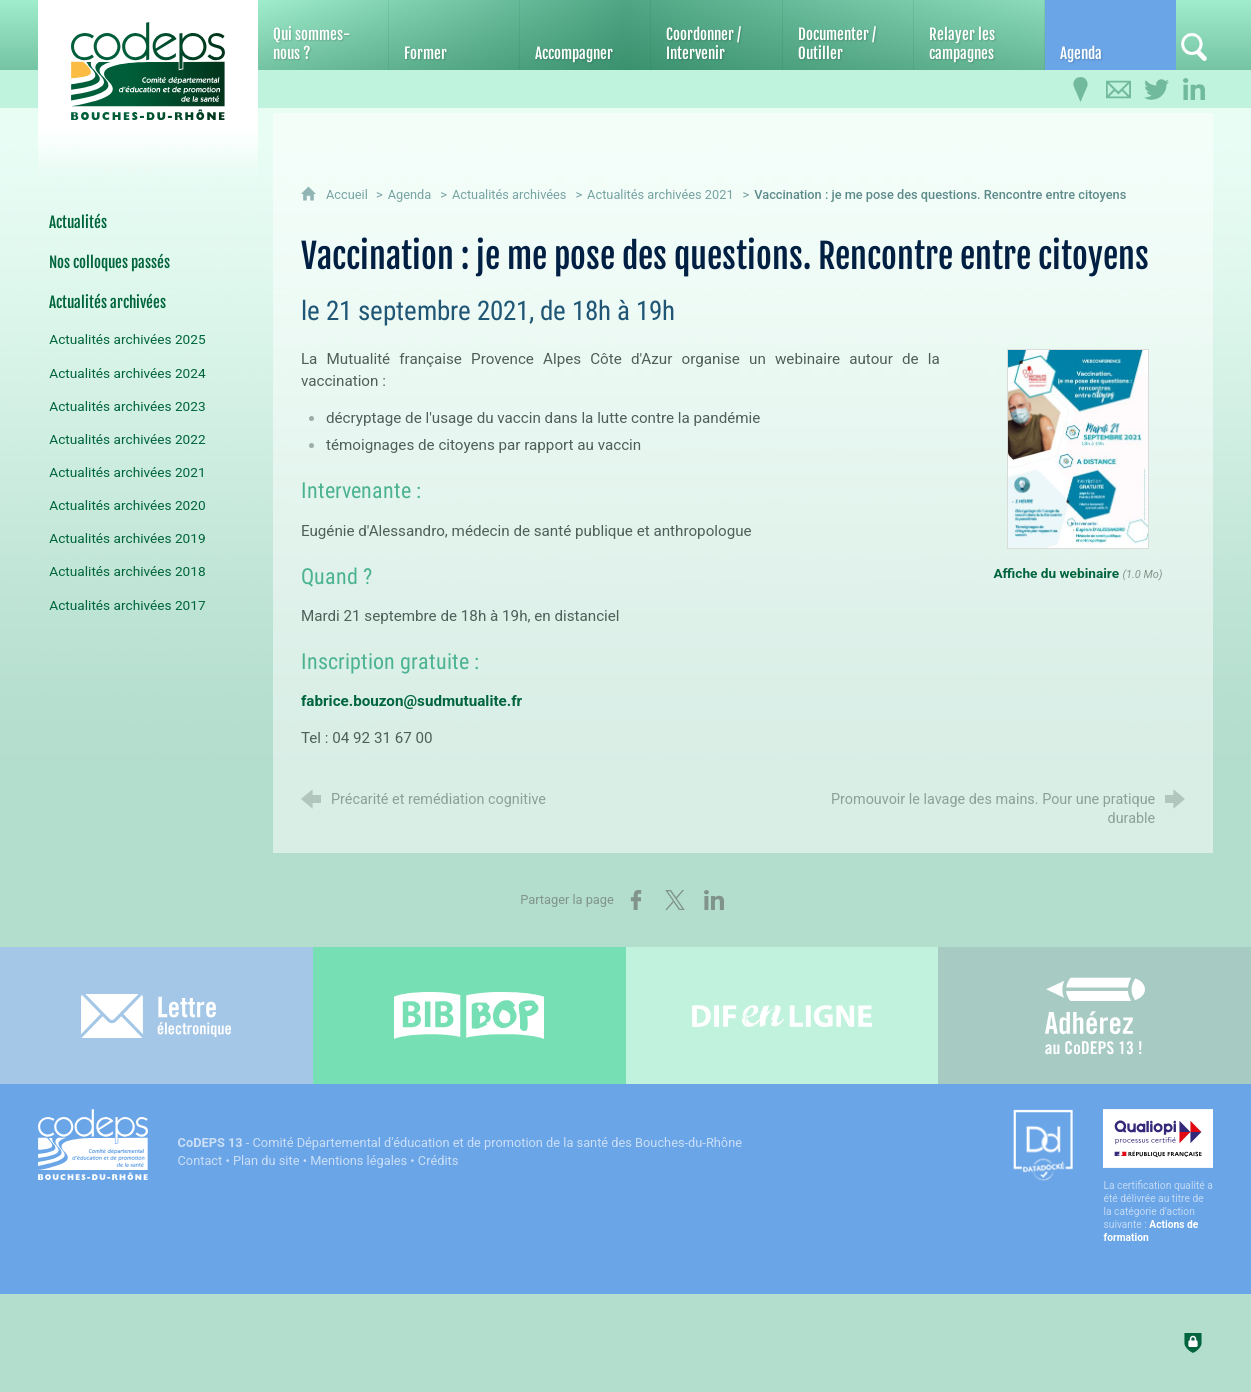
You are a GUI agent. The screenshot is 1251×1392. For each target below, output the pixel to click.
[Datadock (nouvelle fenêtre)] (1043, 1146)
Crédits (438, 1160)
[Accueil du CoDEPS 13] (148, 71)
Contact (200, 1160)
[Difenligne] (782, 1015)
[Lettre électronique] (156, 1015)
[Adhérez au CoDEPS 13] (1094, 1015)
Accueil (348, 194)
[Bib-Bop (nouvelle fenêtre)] (469, 1015)
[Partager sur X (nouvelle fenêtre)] (675, 900)
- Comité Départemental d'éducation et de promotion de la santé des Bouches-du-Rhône (460, 1142)
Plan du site (266, 1160)
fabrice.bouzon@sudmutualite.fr (411, 701)
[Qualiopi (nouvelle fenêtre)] (1158, 1176)
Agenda (410, 194)
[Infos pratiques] (1080, 90)
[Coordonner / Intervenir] (716, 35)
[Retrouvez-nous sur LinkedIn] (1194, 90)
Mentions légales (358, 1160)
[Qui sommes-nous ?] (323, 35)
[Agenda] (1110, 35)
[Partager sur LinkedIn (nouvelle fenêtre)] (714, 900)
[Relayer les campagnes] (979, 35)
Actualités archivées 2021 (660, 194)
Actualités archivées (509, 194)
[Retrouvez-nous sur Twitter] (1156, 90)
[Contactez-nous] (1118, 90)
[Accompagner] (585, 35)
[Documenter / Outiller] (848, 35)
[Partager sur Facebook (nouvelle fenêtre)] (636, 900)
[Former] (454, 35)
